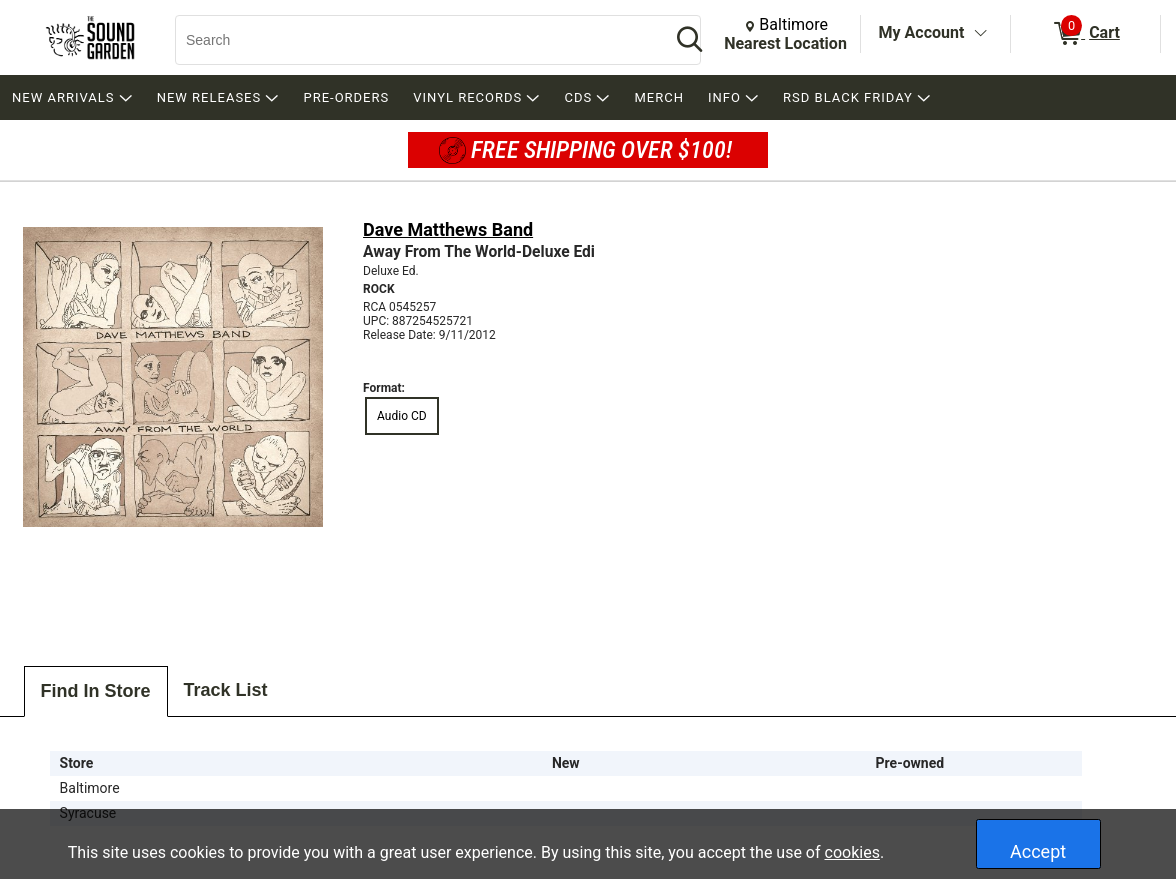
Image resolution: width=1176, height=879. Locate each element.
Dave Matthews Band (448, 229)
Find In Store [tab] (96, 691)
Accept (1038, 851)
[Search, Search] (413, 40)
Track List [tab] (226, 690)
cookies (852, 852)
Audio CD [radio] (402, 416)
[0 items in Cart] (1085, 34)
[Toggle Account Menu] (980, 34)
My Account (922, 32)
